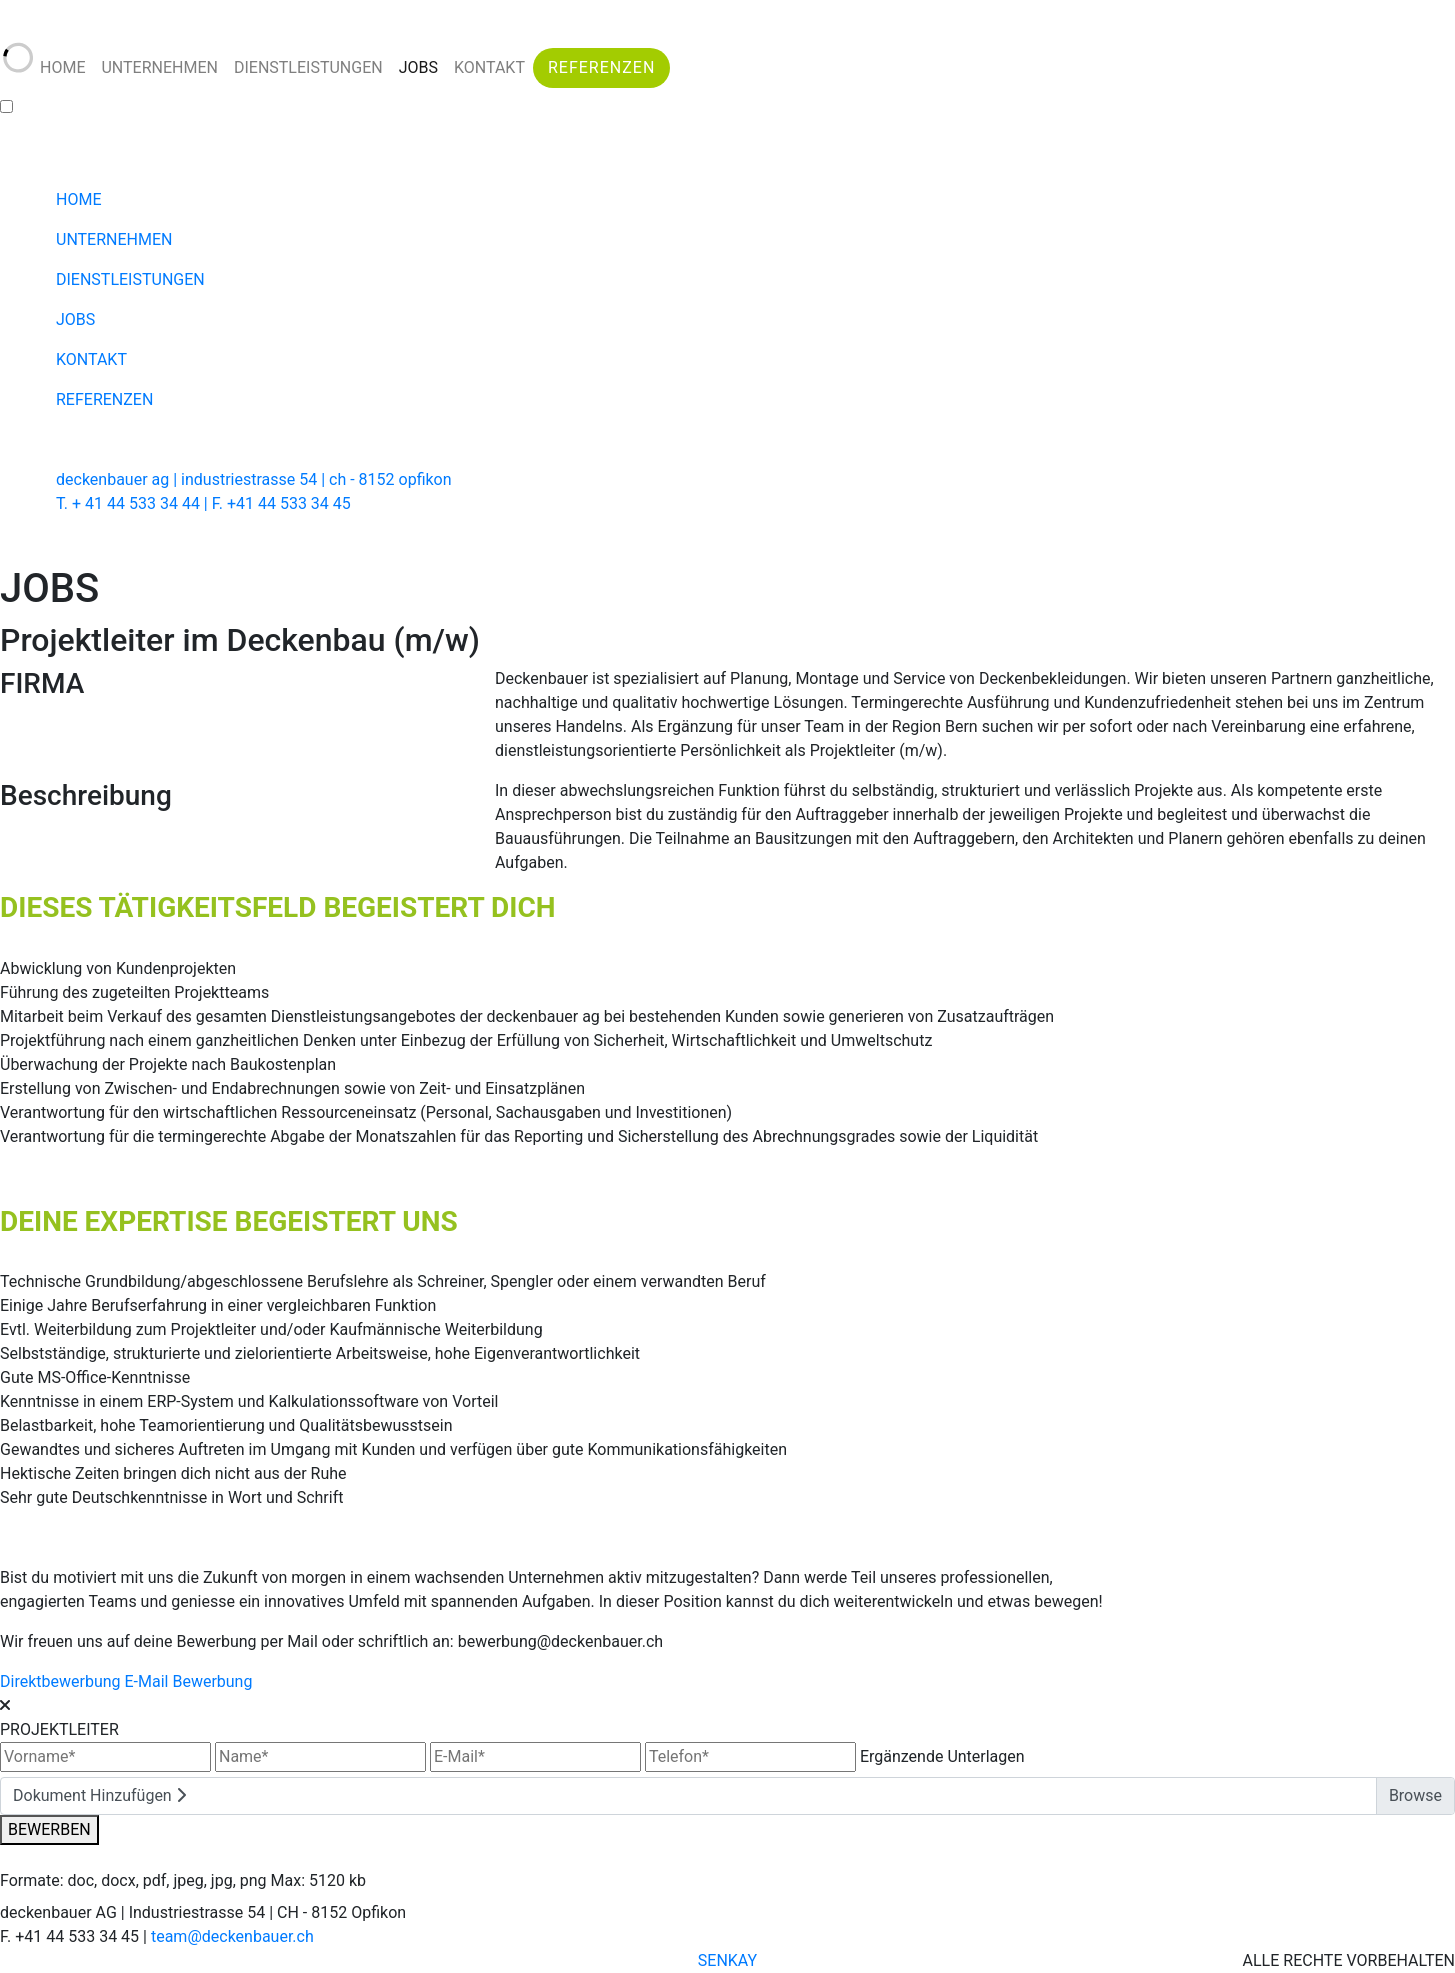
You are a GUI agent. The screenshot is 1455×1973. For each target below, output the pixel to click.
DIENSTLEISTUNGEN (308, 67)
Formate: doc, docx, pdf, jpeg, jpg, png (133, 1880)
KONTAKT (489, 67)
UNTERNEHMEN (159, 67)
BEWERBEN (49, 1829)
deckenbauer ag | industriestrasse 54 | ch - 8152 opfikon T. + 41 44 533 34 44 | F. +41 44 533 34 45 (254, 491)
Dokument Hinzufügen (99, 1795)
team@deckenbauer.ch (232, 1936)
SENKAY (727, 1960)
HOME (62, 67)
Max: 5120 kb (318, 1880)
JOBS (418, 67)
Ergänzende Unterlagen (942, 1756)
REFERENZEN (601, 67)
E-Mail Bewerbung (188, 1681)
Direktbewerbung (60, 1681)
